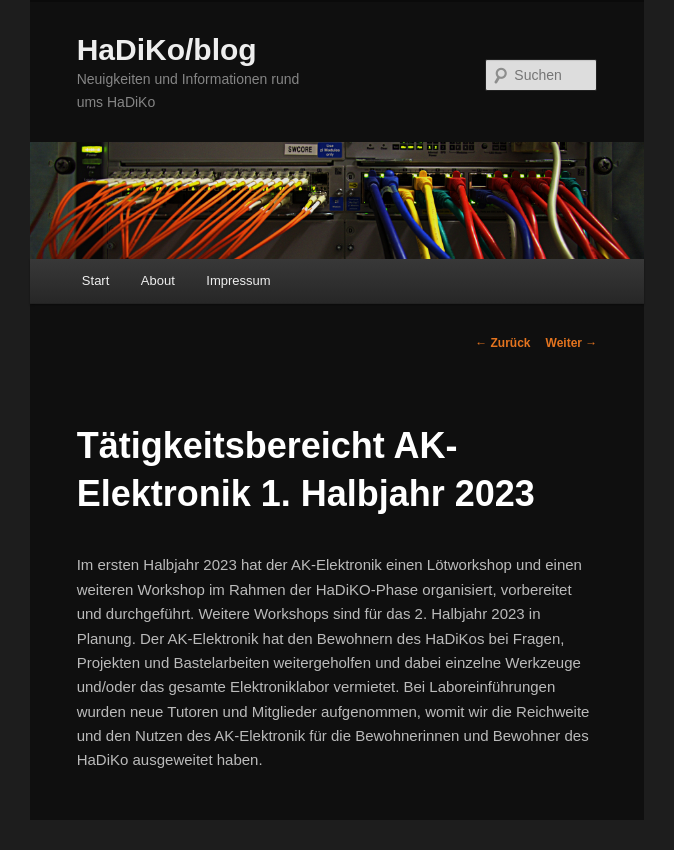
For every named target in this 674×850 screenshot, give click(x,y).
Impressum (238, 280)
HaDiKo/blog (167, 49)
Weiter (572, 343)
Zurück (502, 343)
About (158, 280)
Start (95, 280)
